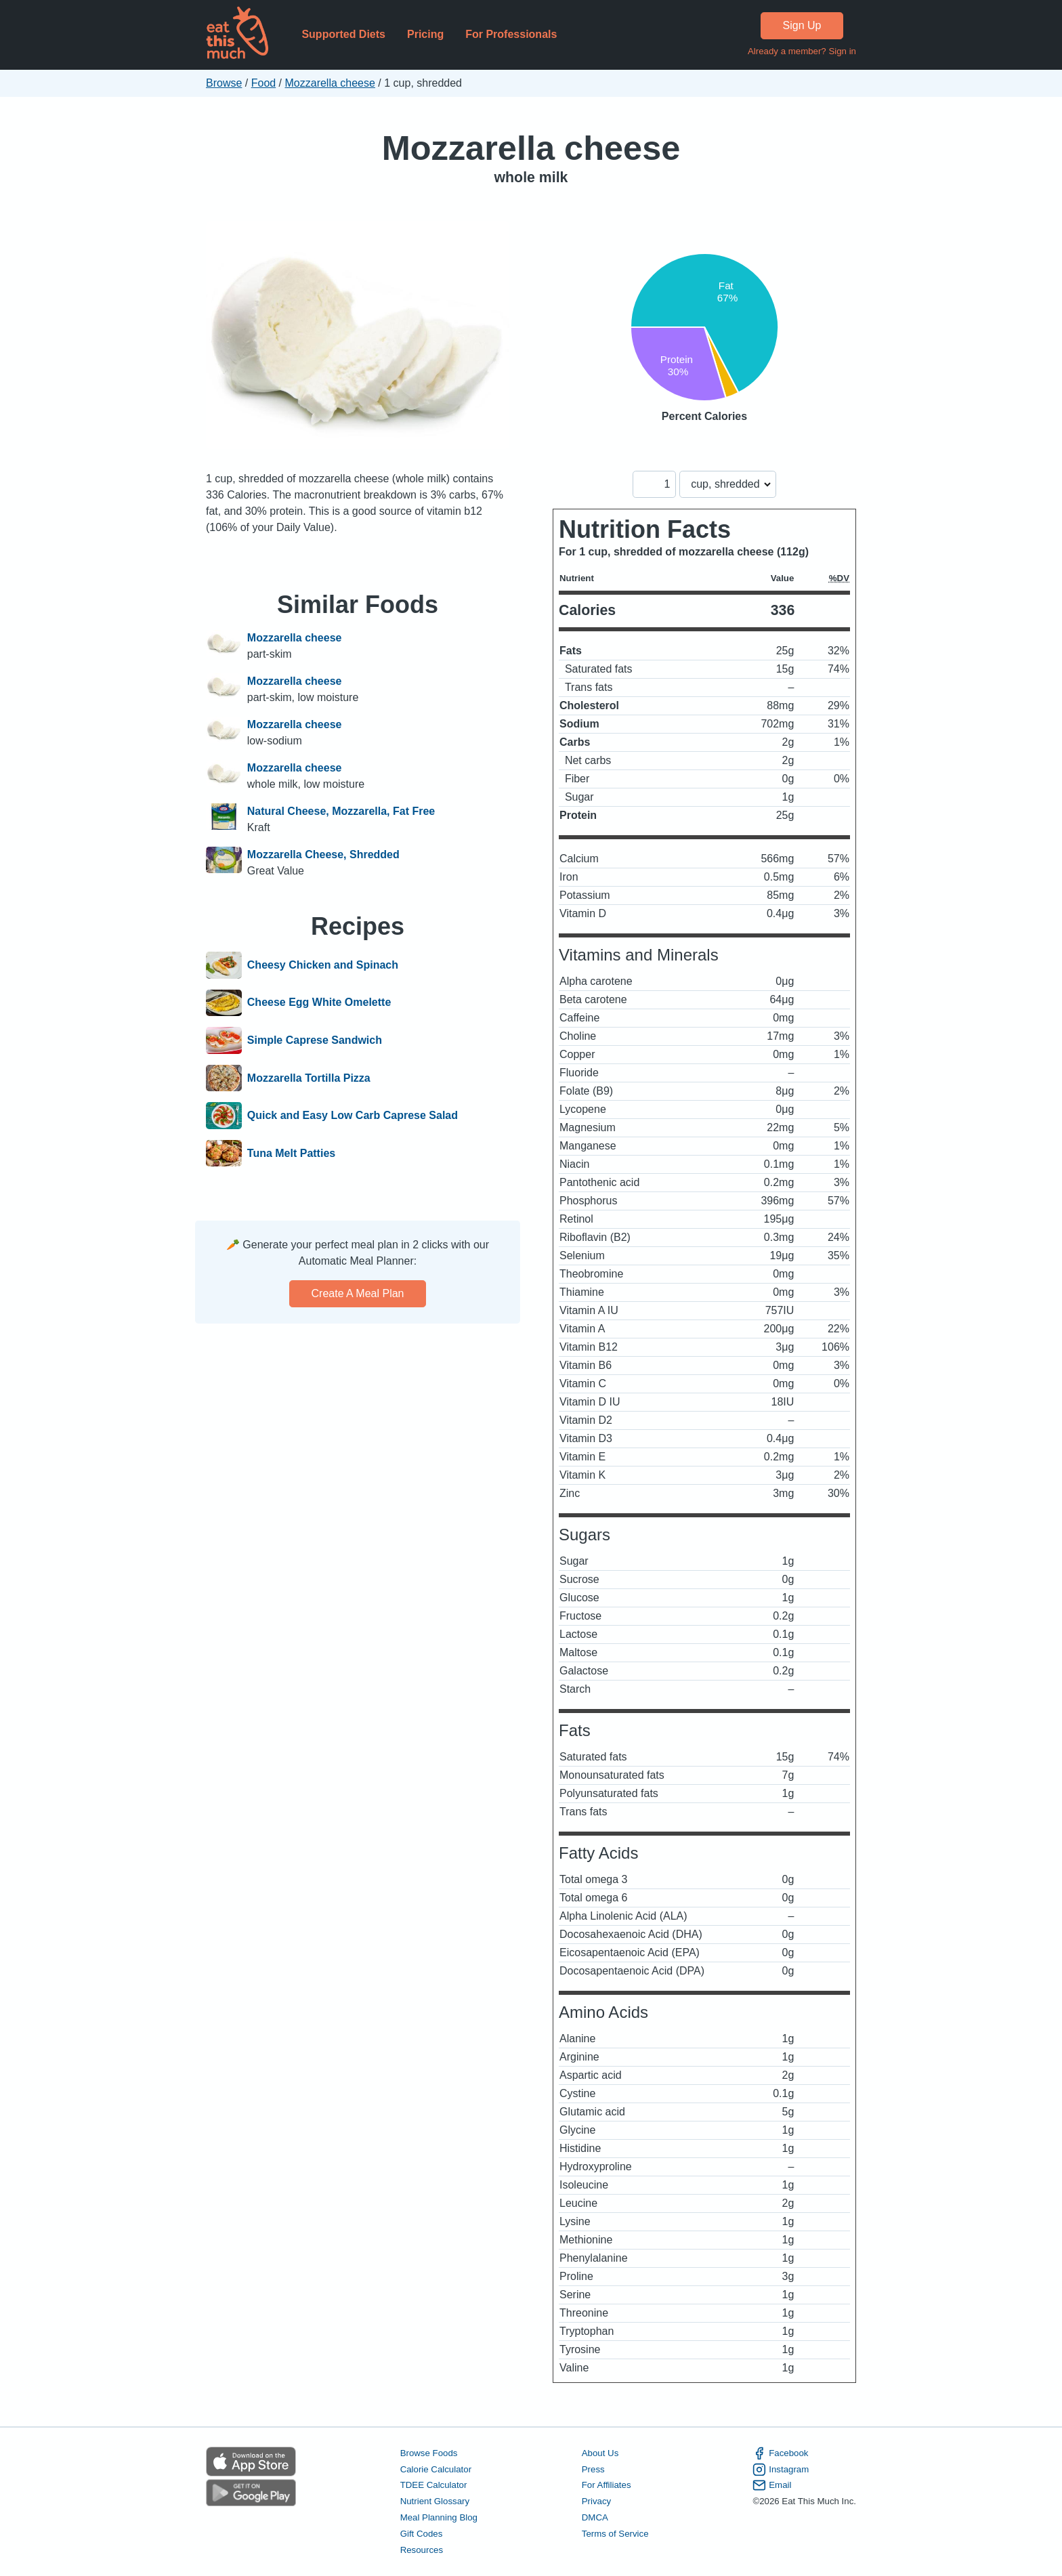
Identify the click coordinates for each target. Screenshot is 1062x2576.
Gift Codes (421, 2534)
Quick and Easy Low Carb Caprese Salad (352, 1115)
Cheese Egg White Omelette (319, 1003)
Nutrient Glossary (434, 2501)
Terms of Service (615, 2534)
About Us (600, 2453)
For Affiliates (606, 2485)
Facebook (780, 2453)
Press (593, 2469)
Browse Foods (429, 2453)
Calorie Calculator (435, 2469)
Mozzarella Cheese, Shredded (323, 854)
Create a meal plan (358, 1293)
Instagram (780, 2469)
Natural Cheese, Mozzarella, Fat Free (341, 811)
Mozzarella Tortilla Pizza (308, 1078)
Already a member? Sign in (802, 51)
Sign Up (802, 25)
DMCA (595, 2517)
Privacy (597, 2501)
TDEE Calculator (433, 2485)
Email (771, 2485)
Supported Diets (343, 34)
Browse (224, 83)
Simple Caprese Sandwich (314, 1040)
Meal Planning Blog (438, 2517)
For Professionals (511, 34)
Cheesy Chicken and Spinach (322, 965)
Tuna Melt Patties (291, 1153)
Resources (421, 2550)
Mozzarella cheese (330, 83)
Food (263, 83)
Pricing (425, 34)
